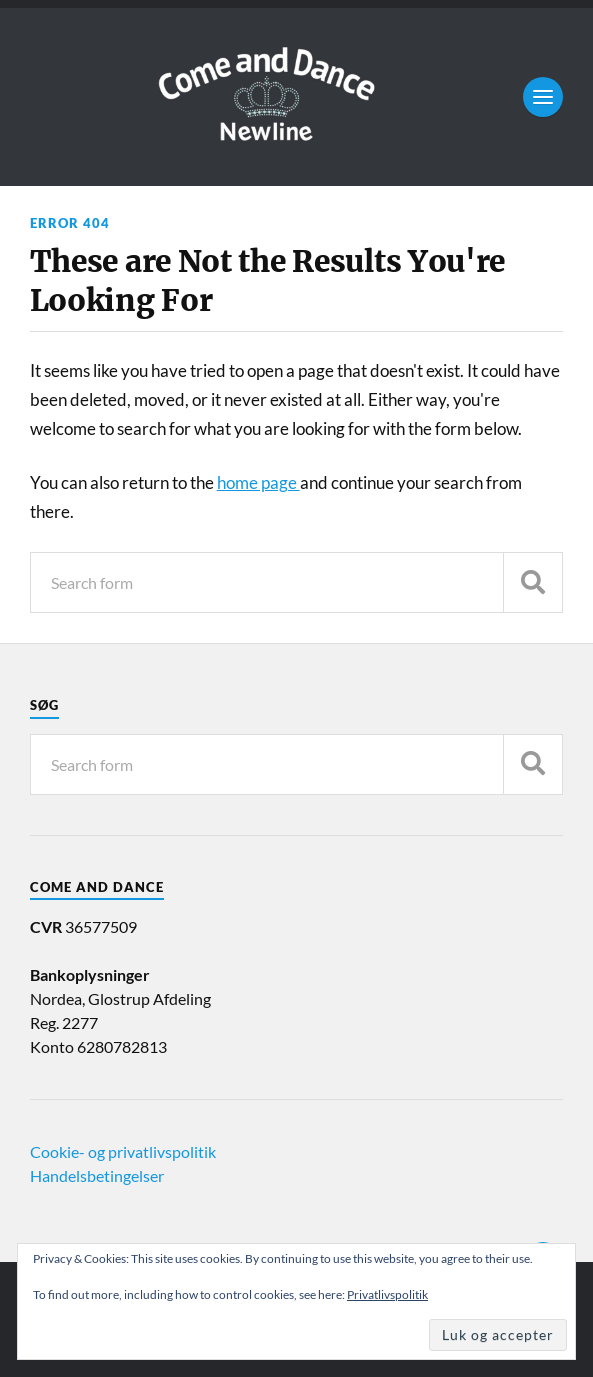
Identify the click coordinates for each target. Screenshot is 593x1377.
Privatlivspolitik (387, 1294)
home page (258, 482)
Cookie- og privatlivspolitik (123, 1151)
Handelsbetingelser (97, 1175)
